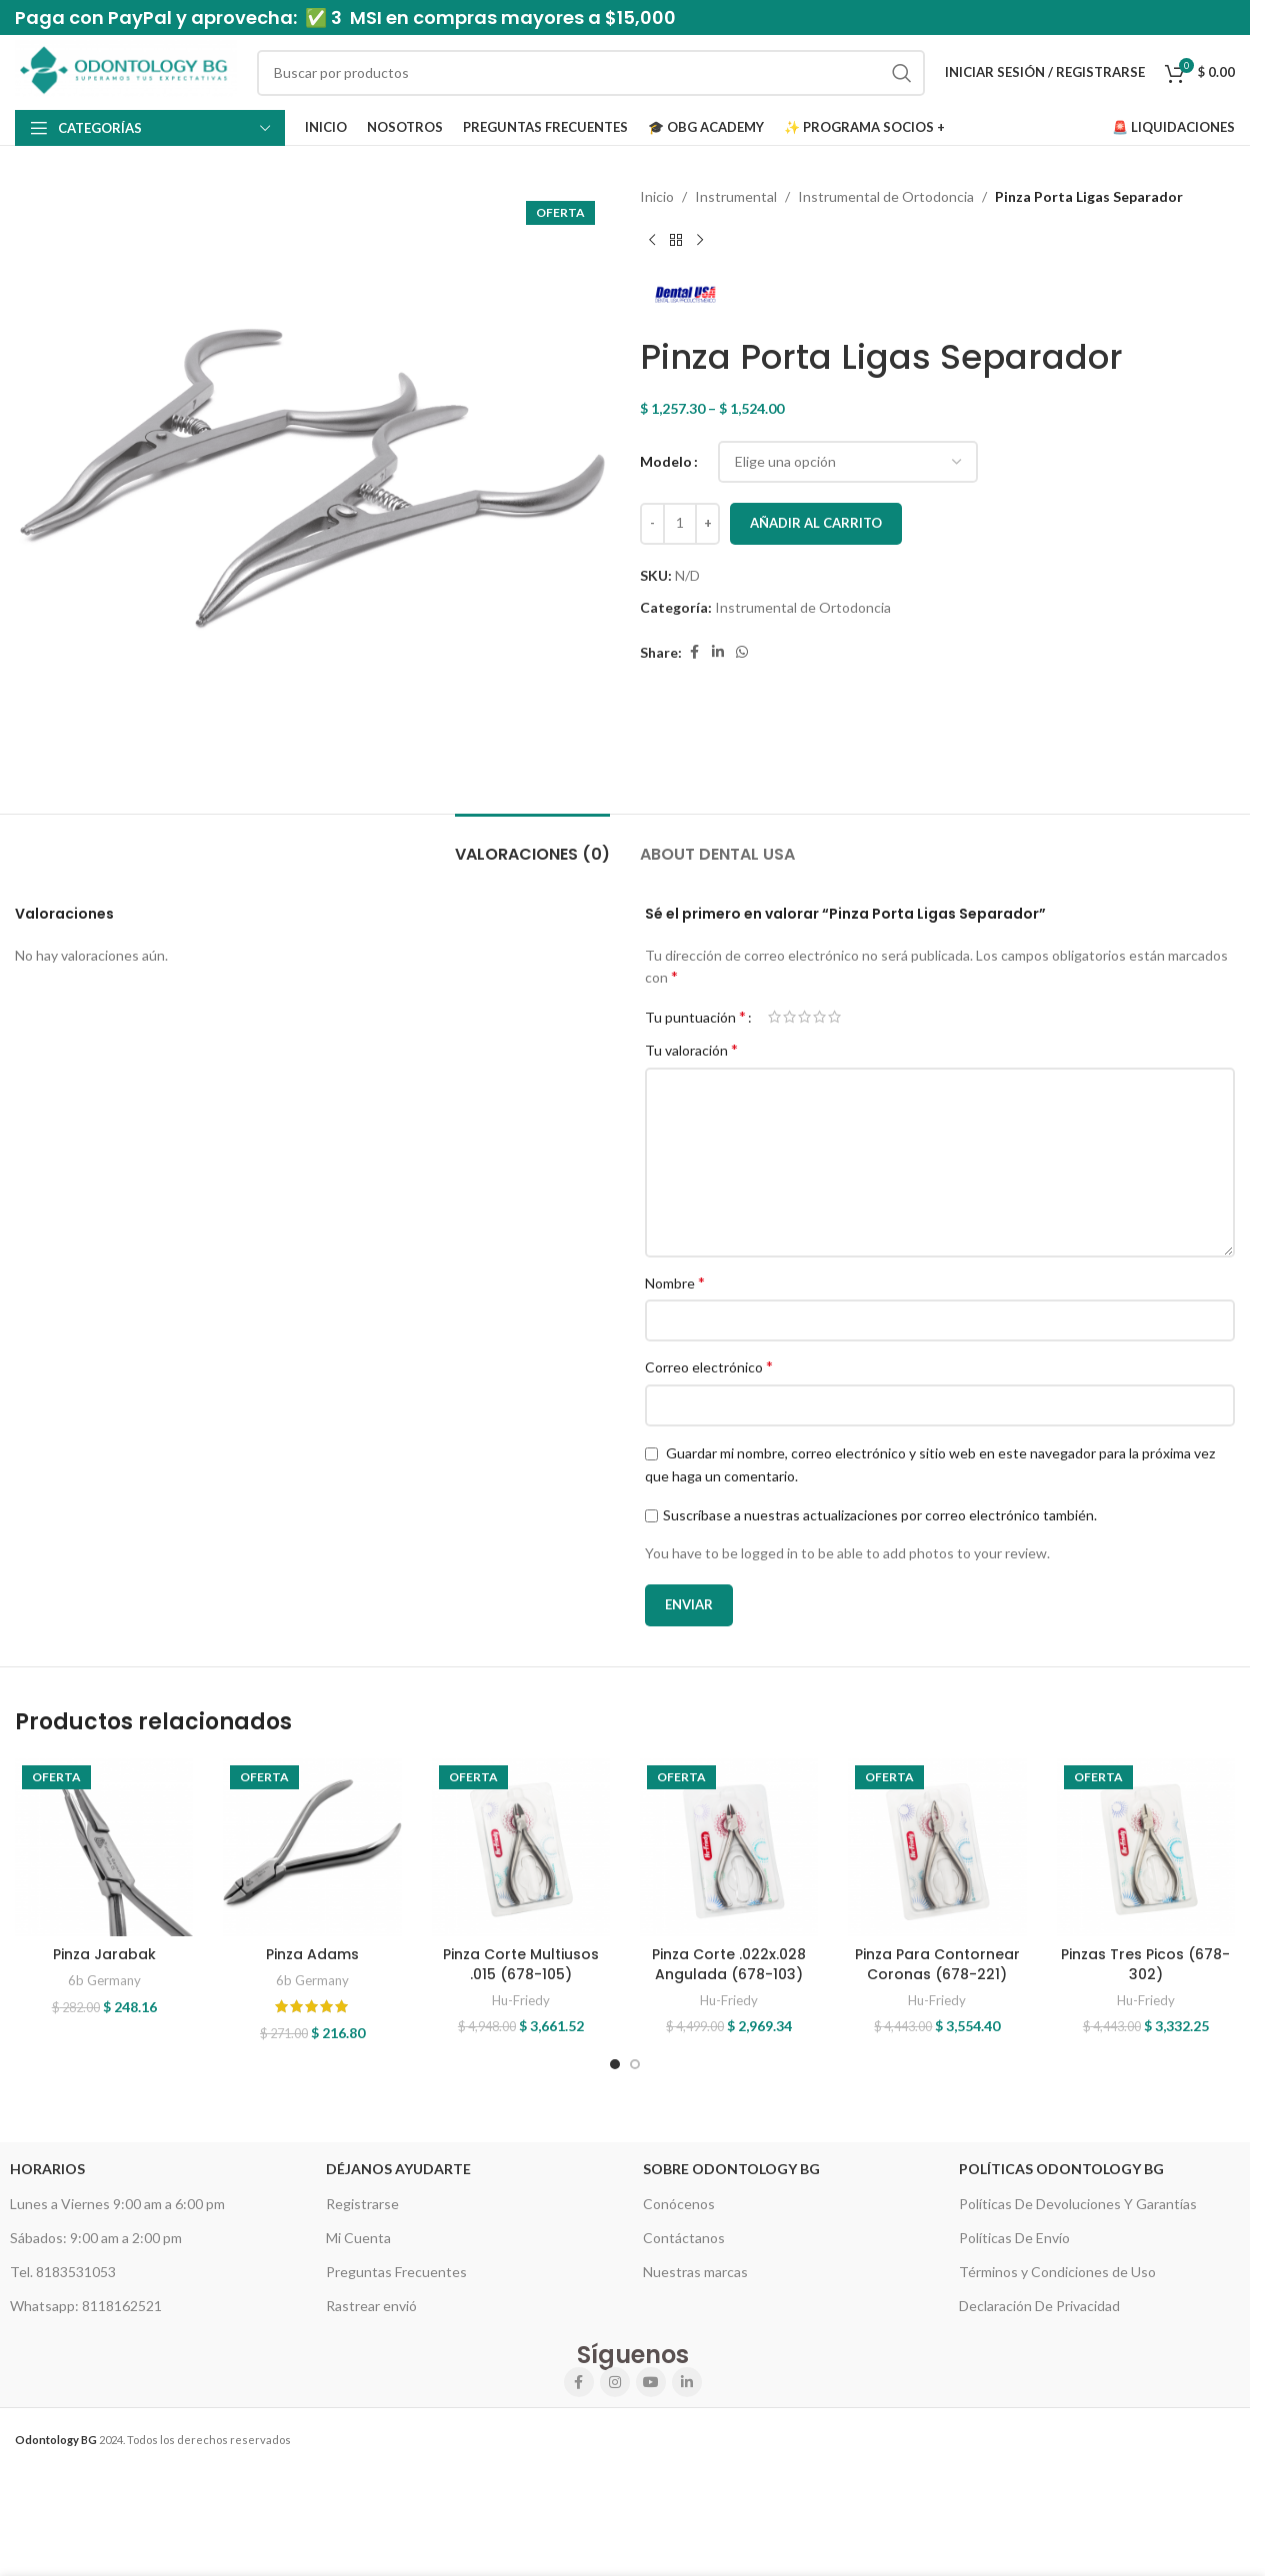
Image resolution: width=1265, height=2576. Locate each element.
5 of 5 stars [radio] (834, 1017)
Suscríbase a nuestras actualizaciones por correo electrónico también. (880, 1514)
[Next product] (700, 240)
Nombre (675, 1282)
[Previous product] (652, 240)
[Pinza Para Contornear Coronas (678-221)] (937, 1847)
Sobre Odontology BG (731, 2168)
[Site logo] (126, 70)
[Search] (591, 73)
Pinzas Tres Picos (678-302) (1145, 1964)
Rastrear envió (371, 2305)
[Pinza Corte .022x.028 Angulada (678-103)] (729, 1847)
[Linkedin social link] (718, 652)
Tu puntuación (695, 1017)
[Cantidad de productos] (680, 524)
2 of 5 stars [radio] (789, 1017)
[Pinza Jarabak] (104, 1847)
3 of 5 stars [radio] (804, 1017)
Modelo (666, 461)
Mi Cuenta (358, 2237)
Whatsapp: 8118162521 (86, 2305)
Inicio (657, 196)
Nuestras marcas (695, 2271)
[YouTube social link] (651, 2382)
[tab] (532, 844)
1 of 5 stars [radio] (774, 1017)
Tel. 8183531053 (63, 2271)
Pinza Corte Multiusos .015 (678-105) (521, 1964)
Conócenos (679, 2203)
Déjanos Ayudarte (398, 2168)
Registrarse (362, 2203)
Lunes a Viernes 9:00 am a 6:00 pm (117, 2203)
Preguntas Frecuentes (396, 2271)
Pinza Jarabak (104, 1954)
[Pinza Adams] (312, 1847)
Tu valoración (691, 1049)
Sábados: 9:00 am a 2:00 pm (96, 2237)
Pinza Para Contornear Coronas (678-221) (937, 1964)
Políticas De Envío (1014, 2237)
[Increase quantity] (707, 524)
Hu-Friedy (521, 2000)
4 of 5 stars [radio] (819, 1017)
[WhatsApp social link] (742, 652)
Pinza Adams (312, 1954)
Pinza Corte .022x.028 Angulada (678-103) (729, 1964)
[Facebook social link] (694, 652)
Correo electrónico (709, 1365)
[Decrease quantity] (652, 524)
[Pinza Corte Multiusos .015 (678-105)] (521, 1847)
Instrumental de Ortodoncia (886, 196)
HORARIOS (47, 2168)
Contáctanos (684, 2237)
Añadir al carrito (816, 523)
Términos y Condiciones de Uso (1057, 2271)
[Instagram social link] (615, 2382)
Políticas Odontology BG (1061, 2168)
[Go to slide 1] (615, 2064)
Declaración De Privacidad (1039, 2305)
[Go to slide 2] (635, 2064)
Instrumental (736, 196)
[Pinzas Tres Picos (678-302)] (1146, 1847)
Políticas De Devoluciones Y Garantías (1078, 2203)
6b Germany (104, 1980)
